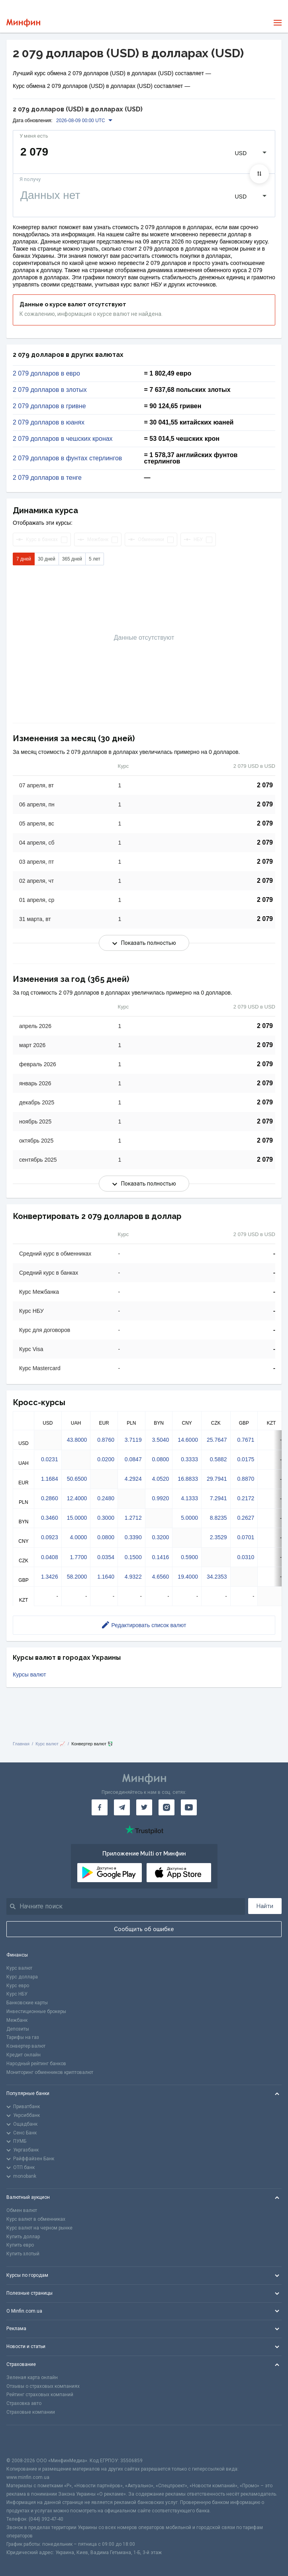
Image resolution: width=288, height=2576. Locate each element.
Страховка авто (23, 2403)
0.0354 (105, 1557)
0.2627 (245, 1518)
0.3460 (49, 1518)
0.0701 (245, 1537)
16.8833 (188, 1479)
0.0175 (245, 1459)
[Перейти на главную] (23, 23)
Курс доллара (22, 1977)
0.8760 (105, 1440)
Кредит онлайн (23, 2055)
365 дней (72, 559)
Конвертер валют (25, 2046)
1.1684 (49, 1479)
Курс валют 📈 (50, 1743)
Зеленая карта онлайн (32, 2377)
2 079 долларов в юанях (48, 422)
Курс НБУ (16, 1994)
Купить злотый (22, 2254)
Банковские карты (27, 2003)
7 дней (23, 559)
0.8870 (245, 1479)
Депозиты (17, 2029)
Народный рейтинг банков (36, 2063)
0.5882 (218, 1459)
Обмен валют (21, 2210)
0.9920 (160, 1498)
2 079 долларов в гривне (49, 406)
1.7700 (78, 1557)
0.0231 (49, 1459)
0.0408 (49, 1557)
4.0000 (78, 1537)
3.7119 (133, 1440)
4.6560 (160, 1576)
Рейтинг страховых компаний (39, 2394)
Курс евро (17, 1985)
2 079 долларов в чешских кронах (63, 439)
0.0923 (49, 1537)
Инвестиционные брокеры (36, 2011)
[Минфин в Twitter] (144, 1807)
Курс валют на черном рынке (39, 2228)
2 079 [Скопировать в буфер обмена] (265, 785)
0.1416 (160, 1557)
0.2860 (49, 1498)
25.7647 (217, 1440)
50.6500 (77, 1479)
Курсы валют (29, 1674)
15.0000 (77, 1518)
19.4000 (188, 1576)
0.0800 (160, 1459)
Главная (21, 1743)
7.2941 (218, 1498)
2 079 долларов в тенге (47, 478)
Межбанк (16, 2020)
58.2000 (77, 1576)
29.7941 (217, 1479)
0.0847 (133, 1459)
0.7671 (245, 1440)
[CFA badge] (24, 2441)
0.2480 (105, 1498)
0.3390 (133, 1537)
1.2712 (133, 1518)
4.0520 (160, 1479)
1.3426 (49, 1576)
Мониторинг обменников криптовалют (49, 2072)
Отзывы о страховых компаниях (43, 2386)
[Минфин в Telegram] (122, 1807)
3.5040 (160, 1440)
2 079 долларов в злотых (50, 390)
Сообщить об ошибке (144, 1929)
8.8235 (218, 1518)
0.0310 (245, 1557)
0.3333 (189, 1459)
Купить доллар (23, 2236)
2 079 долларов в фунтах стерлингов (67, 458)
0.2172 (245, 1498)
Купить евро (20, 2245)
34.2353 (217, 1576)
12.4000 (77, 1498)
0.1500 (133, 1557)
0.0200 (105, 1459)
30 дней (46, 559)
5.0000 (189, 1518)
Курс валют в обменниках (35, 2219)
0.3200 (160, 1537)
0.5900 (189, 1557)
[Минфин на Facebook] (100, 1807)
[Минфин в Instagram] (166, 1807)
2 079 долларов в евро (46, 373)
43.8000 (77, 1440)
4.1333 (189, 1498)
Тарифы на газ (22, 2037)
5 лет (94, 559)
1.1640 (105, 1576)
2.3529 (218, 1537)
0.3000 (105, 1518)
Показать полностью (144, 943)
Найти (265, 1906)
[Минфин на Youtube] (189, 1807)
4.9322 (133, 1576)
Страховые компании (30, 2412)
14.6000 (188, 1440)
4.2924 (133, 1479)
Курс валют (19, 1968)
